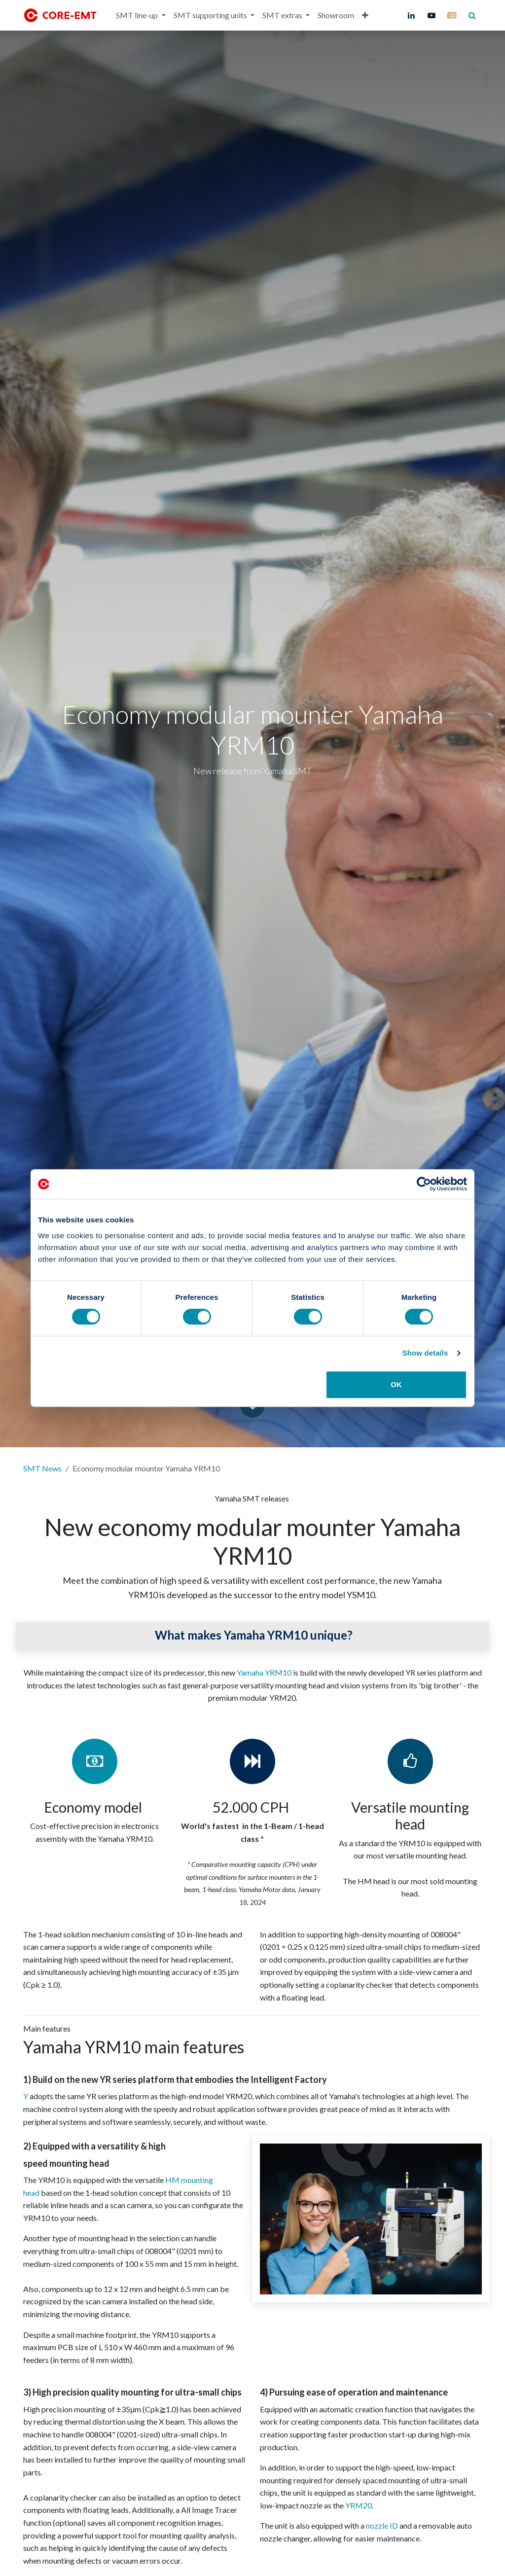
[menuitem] (140, 15)
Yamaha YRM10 (264, 1672)
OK (396, 1384)
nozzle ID (382, 2525)
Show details (425, 1353)
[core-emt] (452, 15)
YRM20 (358, 2505)
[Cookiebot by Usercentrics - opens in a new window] (424, 1184)
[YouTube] (431, 15)
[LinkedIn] (411, 15)
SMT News (42, 1468)
